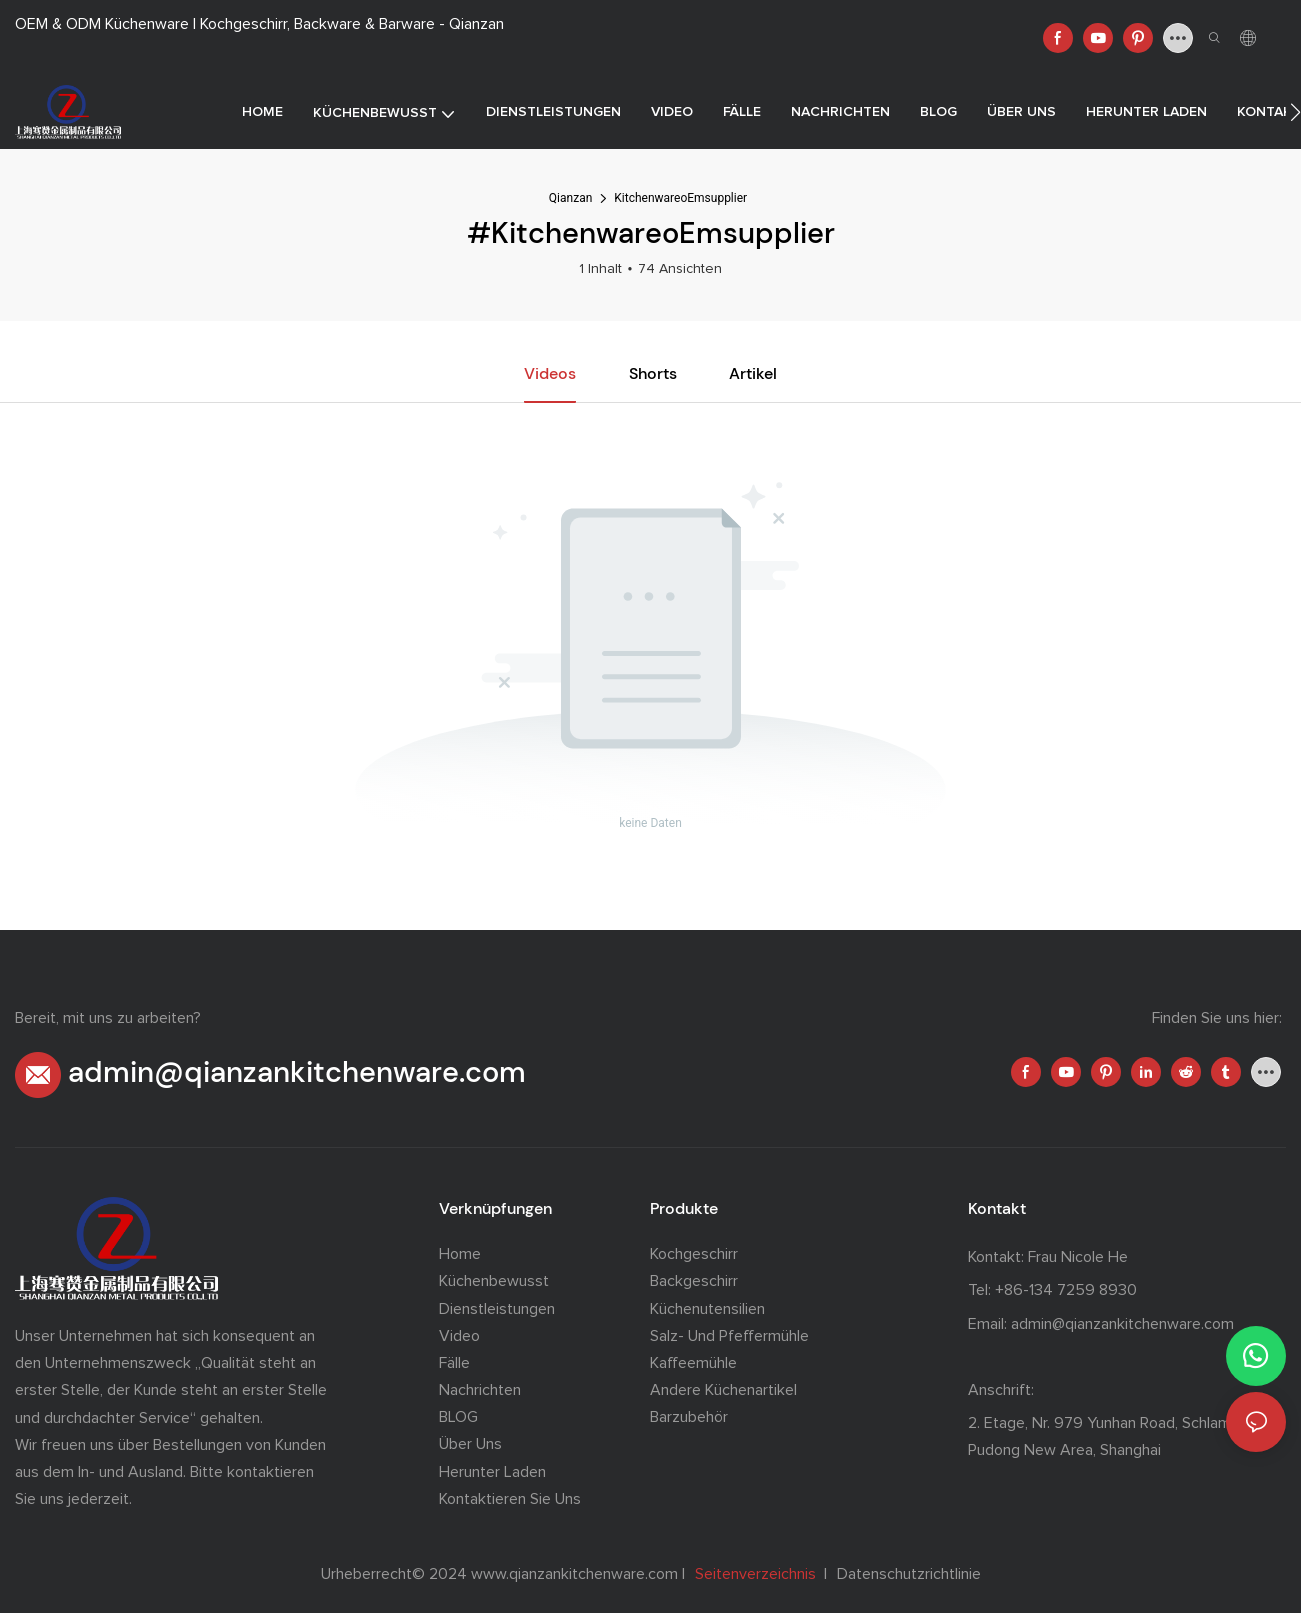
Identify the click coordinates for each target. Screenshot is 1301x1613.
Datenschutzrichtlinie (907, 1574)
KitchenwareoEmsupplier (680, 198)
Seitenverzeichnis (757, 1574)
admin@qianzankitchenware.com (297, 1072)
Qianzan (570, 198)
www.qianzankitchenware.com (576, 1574)
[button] (1295, 112)
